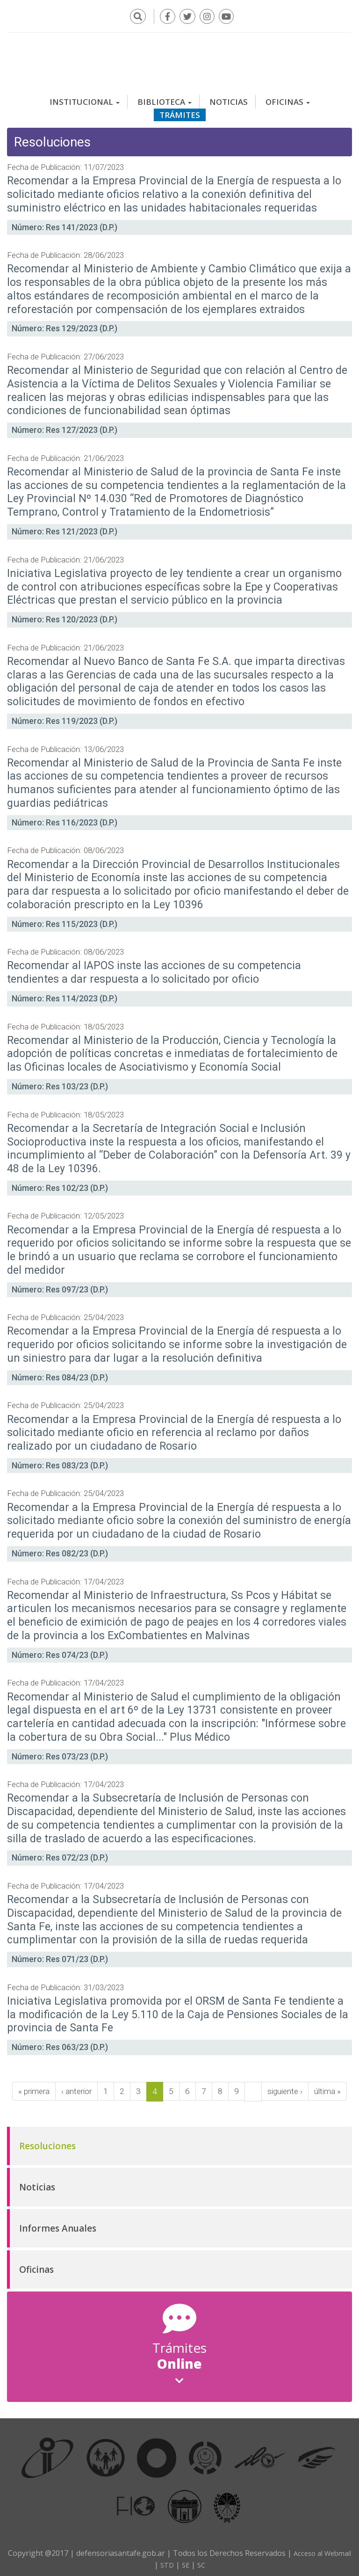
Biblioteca (164, 98)
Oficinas (288, 98)
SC (218, 2560)
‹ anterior (76, 2088)
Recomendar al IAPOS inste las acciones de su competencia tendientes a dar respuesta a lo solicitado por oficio (154, 969)
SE (202, 2560)
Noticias (228, 98)
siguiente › (286, 2088)
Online (179, 2359)
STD (182, 2560)
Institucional (85, 98)
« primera (31, 2088)
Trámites (179, 111)
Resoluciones (47, 2142)
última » (331, 2088)
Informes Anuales (57, 2224)
